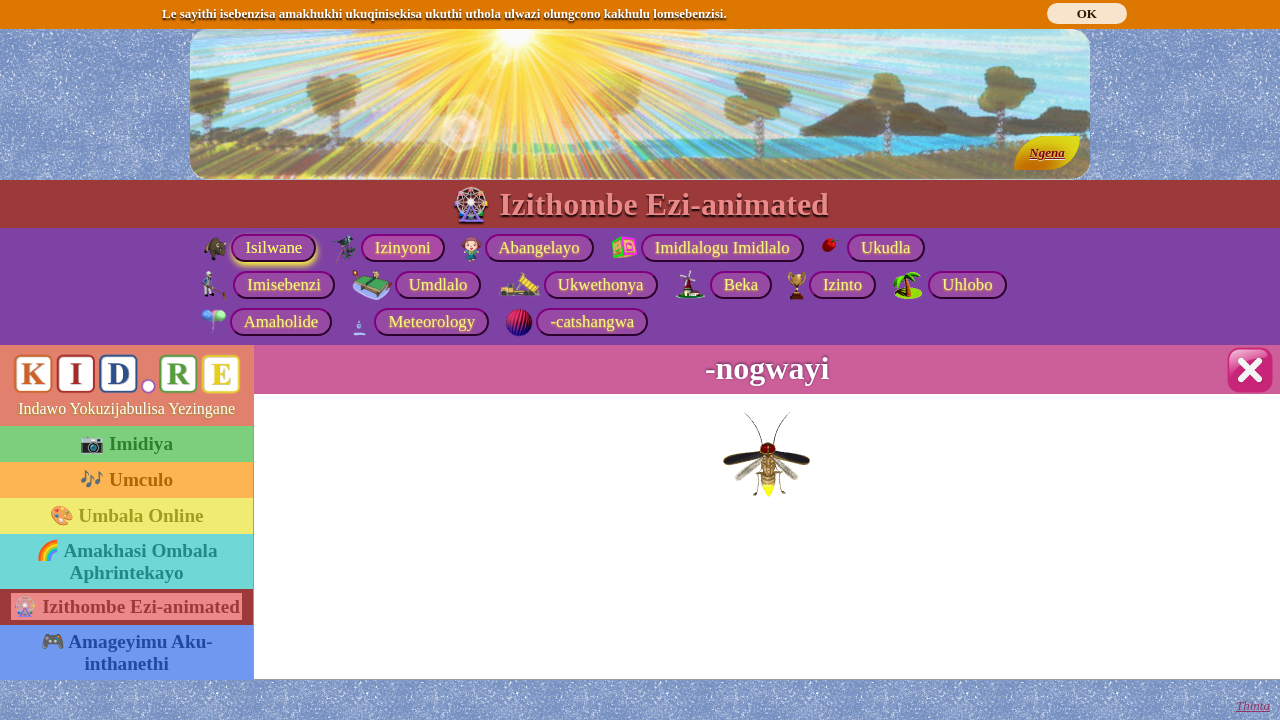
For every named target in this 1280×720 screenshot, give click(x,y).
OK (1087, 13)
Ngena (1046, 152)
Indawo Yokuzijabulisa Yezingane (126, 408)
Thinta (1253, 705)
